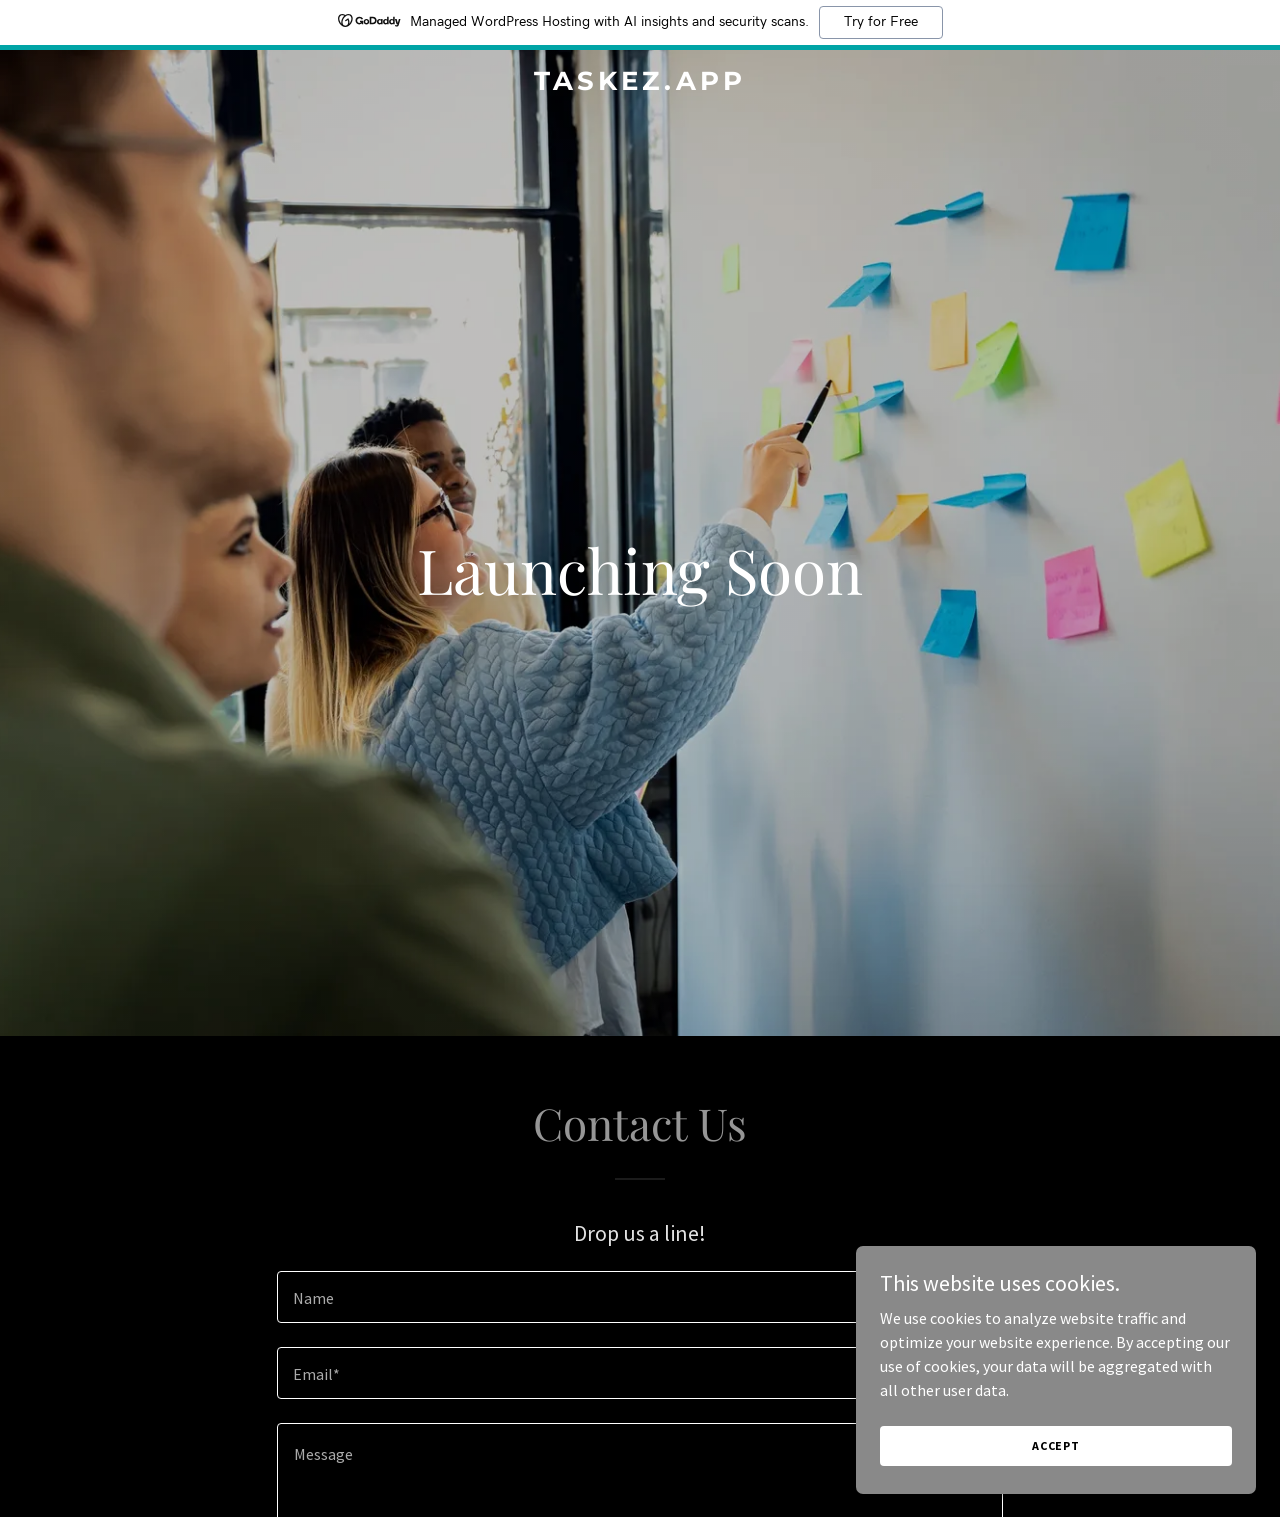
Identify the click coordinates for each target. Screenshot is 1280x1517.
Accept (1056, 1445)
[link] (640, 84)
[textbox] (639, 1297)
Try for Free (881, 22)
